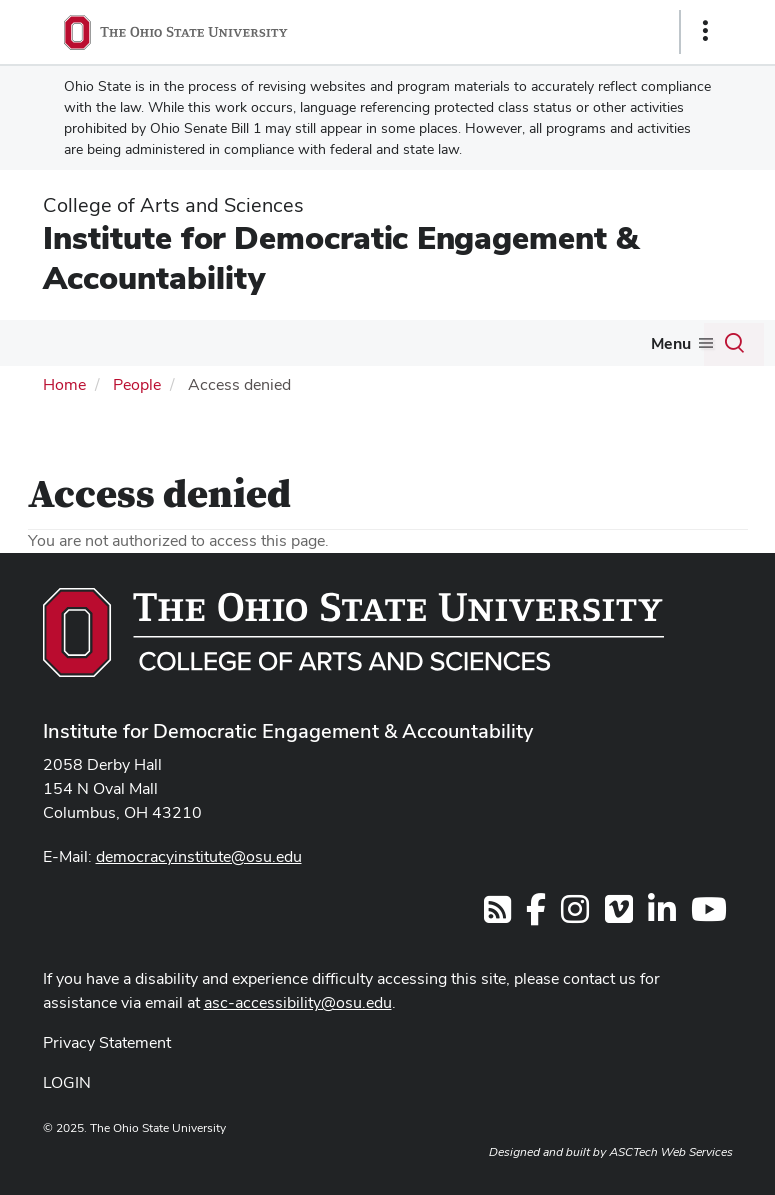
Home (64, 384)
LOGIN (67, 1082)
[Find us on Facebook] (536, 915)
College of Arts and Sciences (173, 205)
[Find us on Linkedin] (662, 915)
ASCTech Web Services (671, 1152)
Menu (671, 343)
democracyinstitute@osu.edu (199, 856)
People (137, 384)
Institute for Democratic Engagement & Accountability (340, 257)
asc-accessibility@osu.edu (298, 1002)
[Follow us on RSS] (497, 915)
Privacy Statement (107, 1042)
